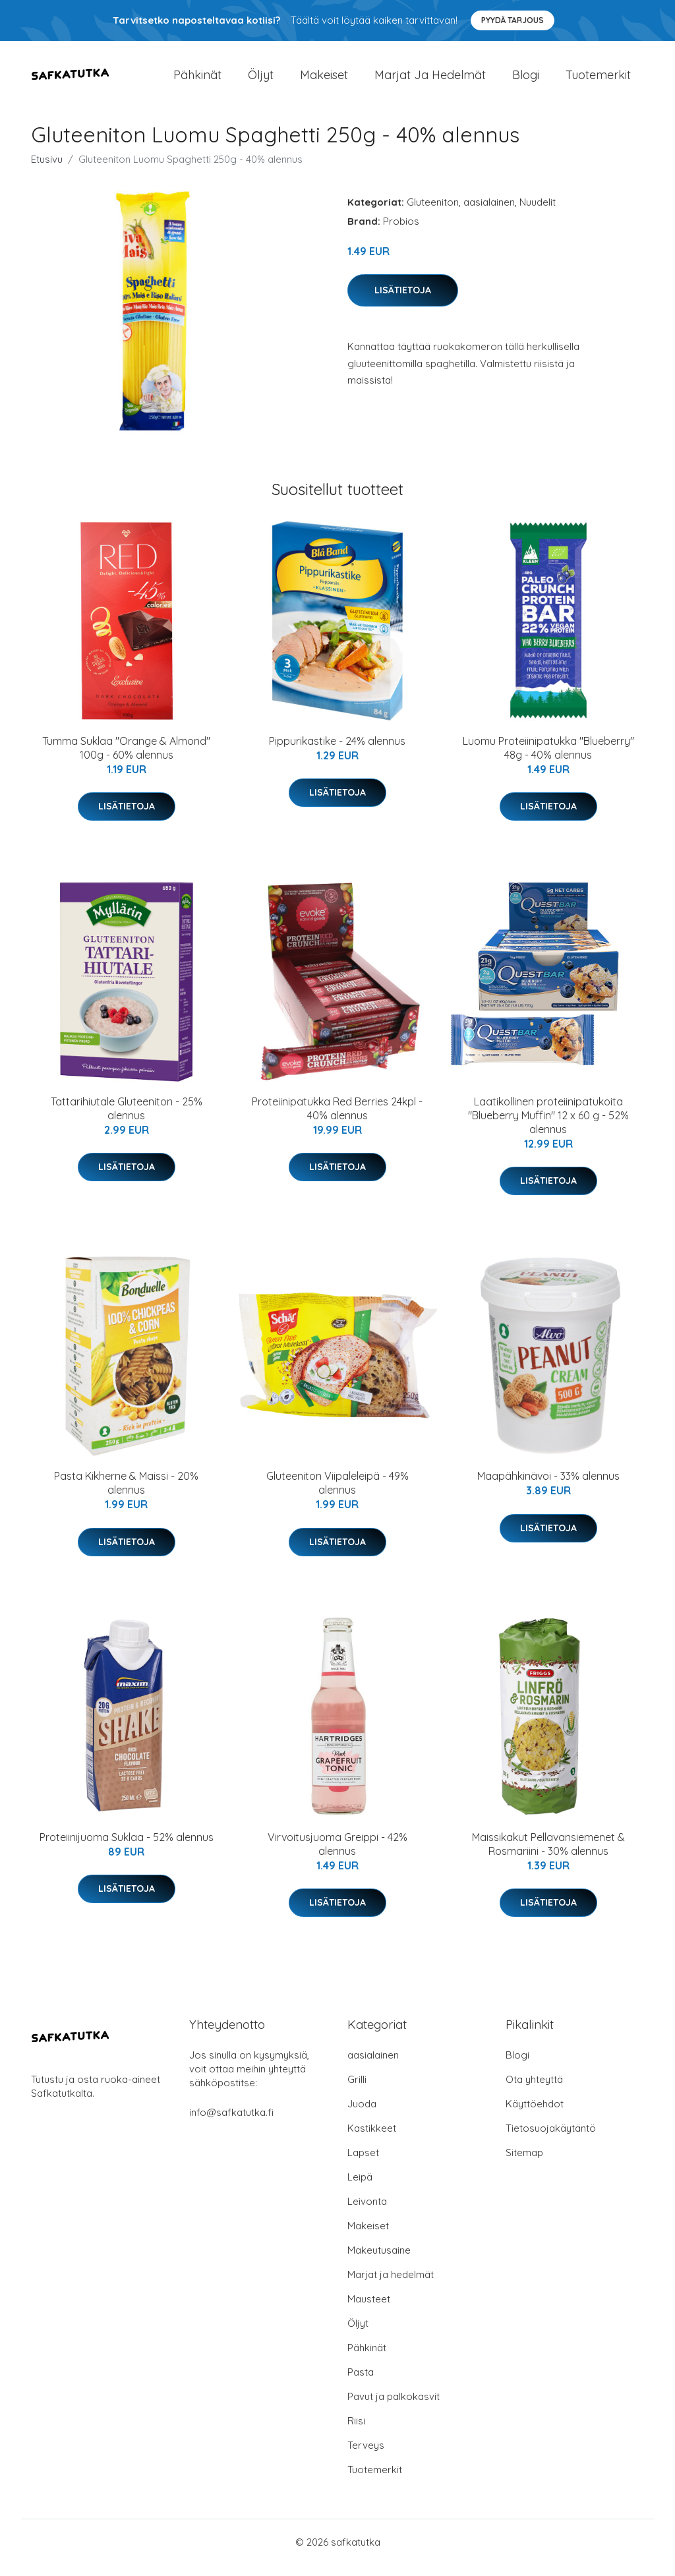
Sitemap (524, 2163)
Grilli (357, 2090)
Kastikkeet (371, 2139)
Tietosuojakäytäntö (551, 2139)
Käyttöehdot (535, 2115)
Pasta (360, 2383)
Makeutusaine (379, 2261)
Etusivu (47, 170)
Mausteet (368, 2310)
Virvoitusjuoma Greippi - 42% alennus (337, 1855)
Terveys (365, 2456)
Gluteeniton (433, 213)
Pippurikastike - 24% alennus (337, 752)
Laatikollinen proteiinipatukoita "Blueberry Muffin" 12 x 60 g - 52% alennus (548, 1126)
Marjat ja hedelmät (430, 80)
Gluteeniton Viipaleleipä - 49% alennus (337, 1494)
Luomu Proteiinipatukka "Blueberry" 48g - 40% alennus (548, 759)
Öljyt (261, 80)
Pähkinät (197, 80)
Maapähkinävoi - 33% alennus (548, 1487)
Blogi (525, 80)
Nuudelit (537, 213)
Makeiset (324, 80)
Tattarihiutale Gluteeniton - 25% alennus (126, 1119)
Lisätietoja (402, 301)
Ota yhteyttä (534, 2090)
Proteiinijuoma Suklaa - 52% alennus (127, 1848)
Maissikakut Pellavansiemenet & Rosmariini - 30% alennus (548, 1855)
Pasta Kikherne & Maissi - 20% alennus (126, 1494)
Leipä (359, 2188)
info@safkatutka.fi (231, 2123)
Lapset (363, 2163)
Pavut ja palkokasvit (393, 2407)
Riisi (356, 2432)
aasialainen (489, 213)
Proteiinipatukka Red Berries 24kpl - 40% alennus (337, 1119)
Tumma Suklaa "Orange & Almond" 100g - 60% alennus (126, 759)
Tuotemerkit (598, 80)
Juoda (361, 2115)
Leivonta (367, 2212)
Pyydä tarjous (512, 20)
